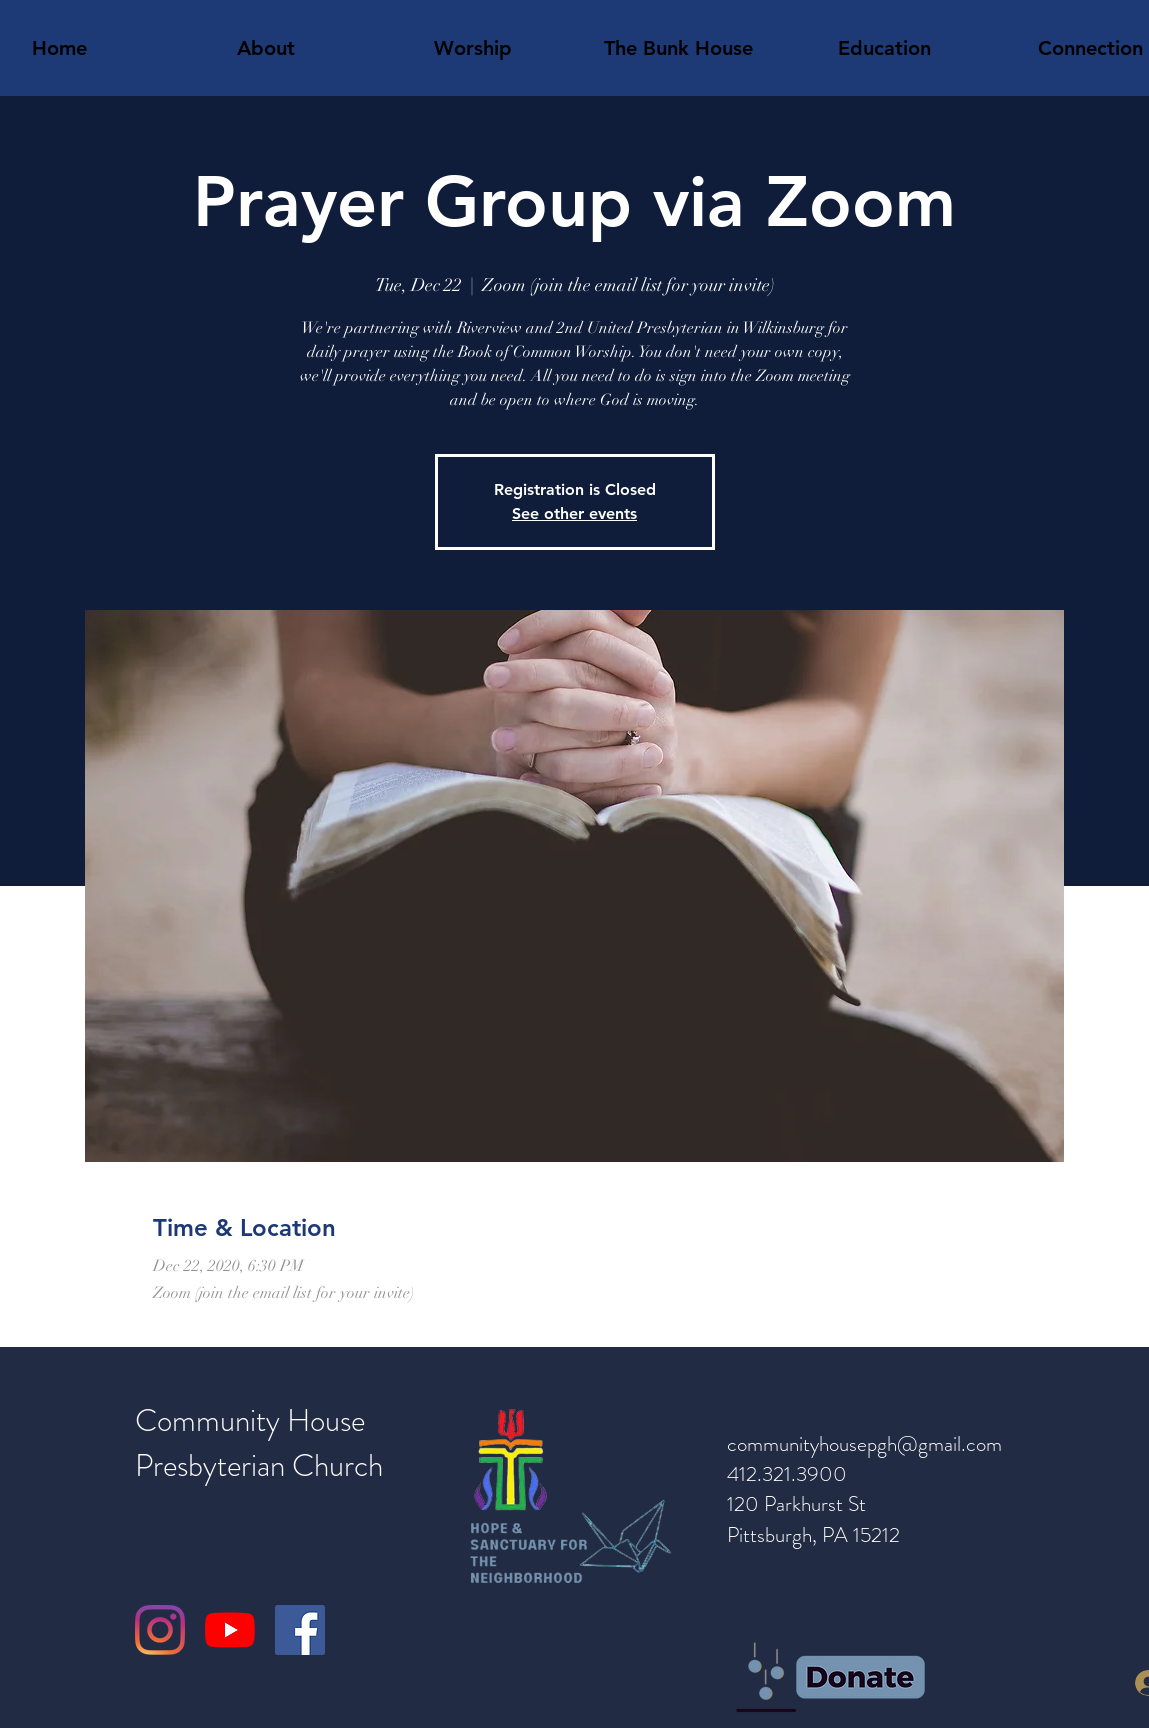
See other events (574, 513)
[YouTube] (230, 1630)
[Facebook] (300, 1630)
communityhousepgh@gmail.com (864, 1444)
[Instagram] (160, 1630)
